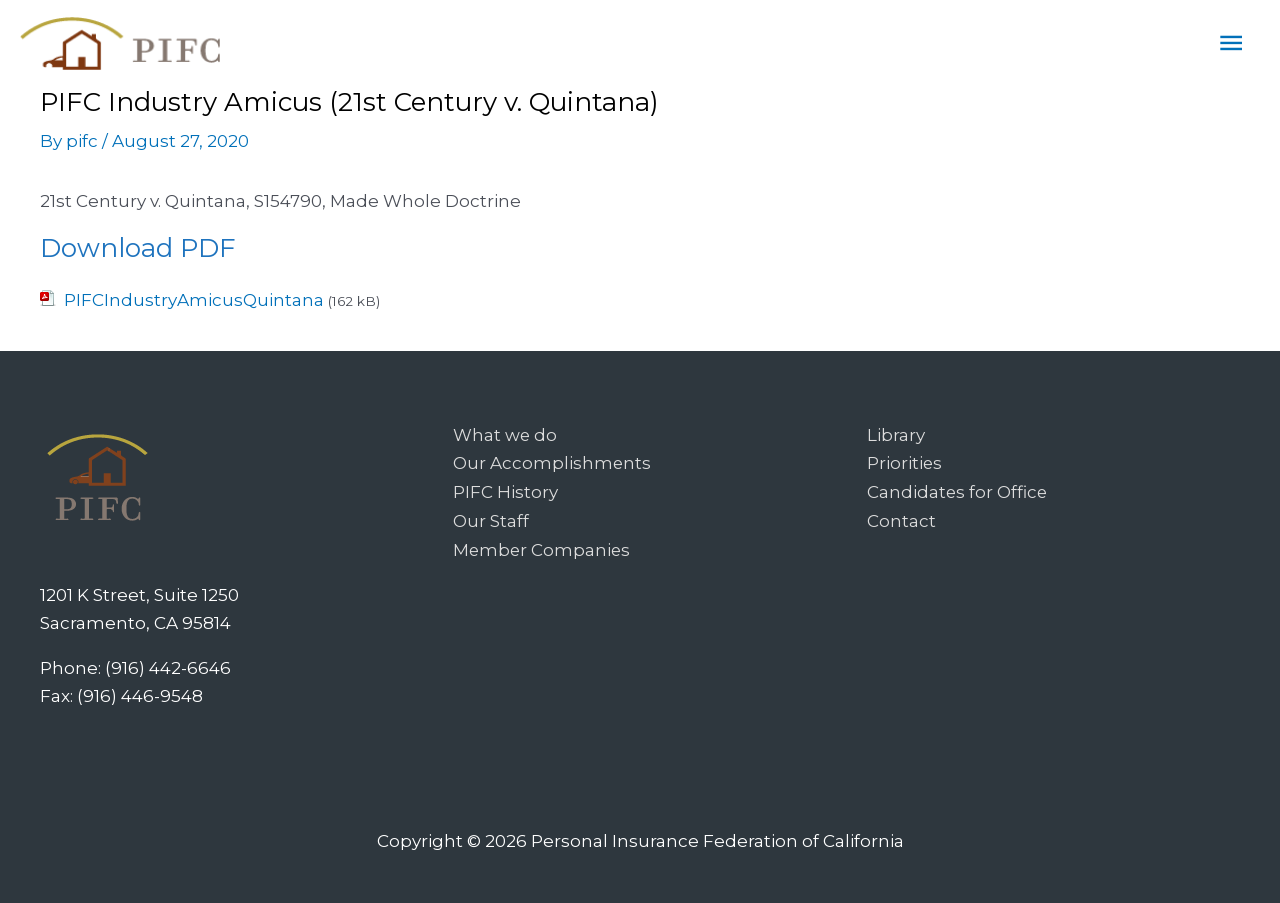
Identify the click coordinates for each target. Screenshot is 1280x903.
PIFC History (505, 491)
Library (896, 435)
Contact (901, 519)
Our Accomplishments (552, 463)
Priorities (905, 463)
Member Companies (543, 547)
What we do (505, 435)
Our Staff (491, 519)
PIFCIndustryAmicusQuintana (194, 300)
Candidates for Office (958, 491)
